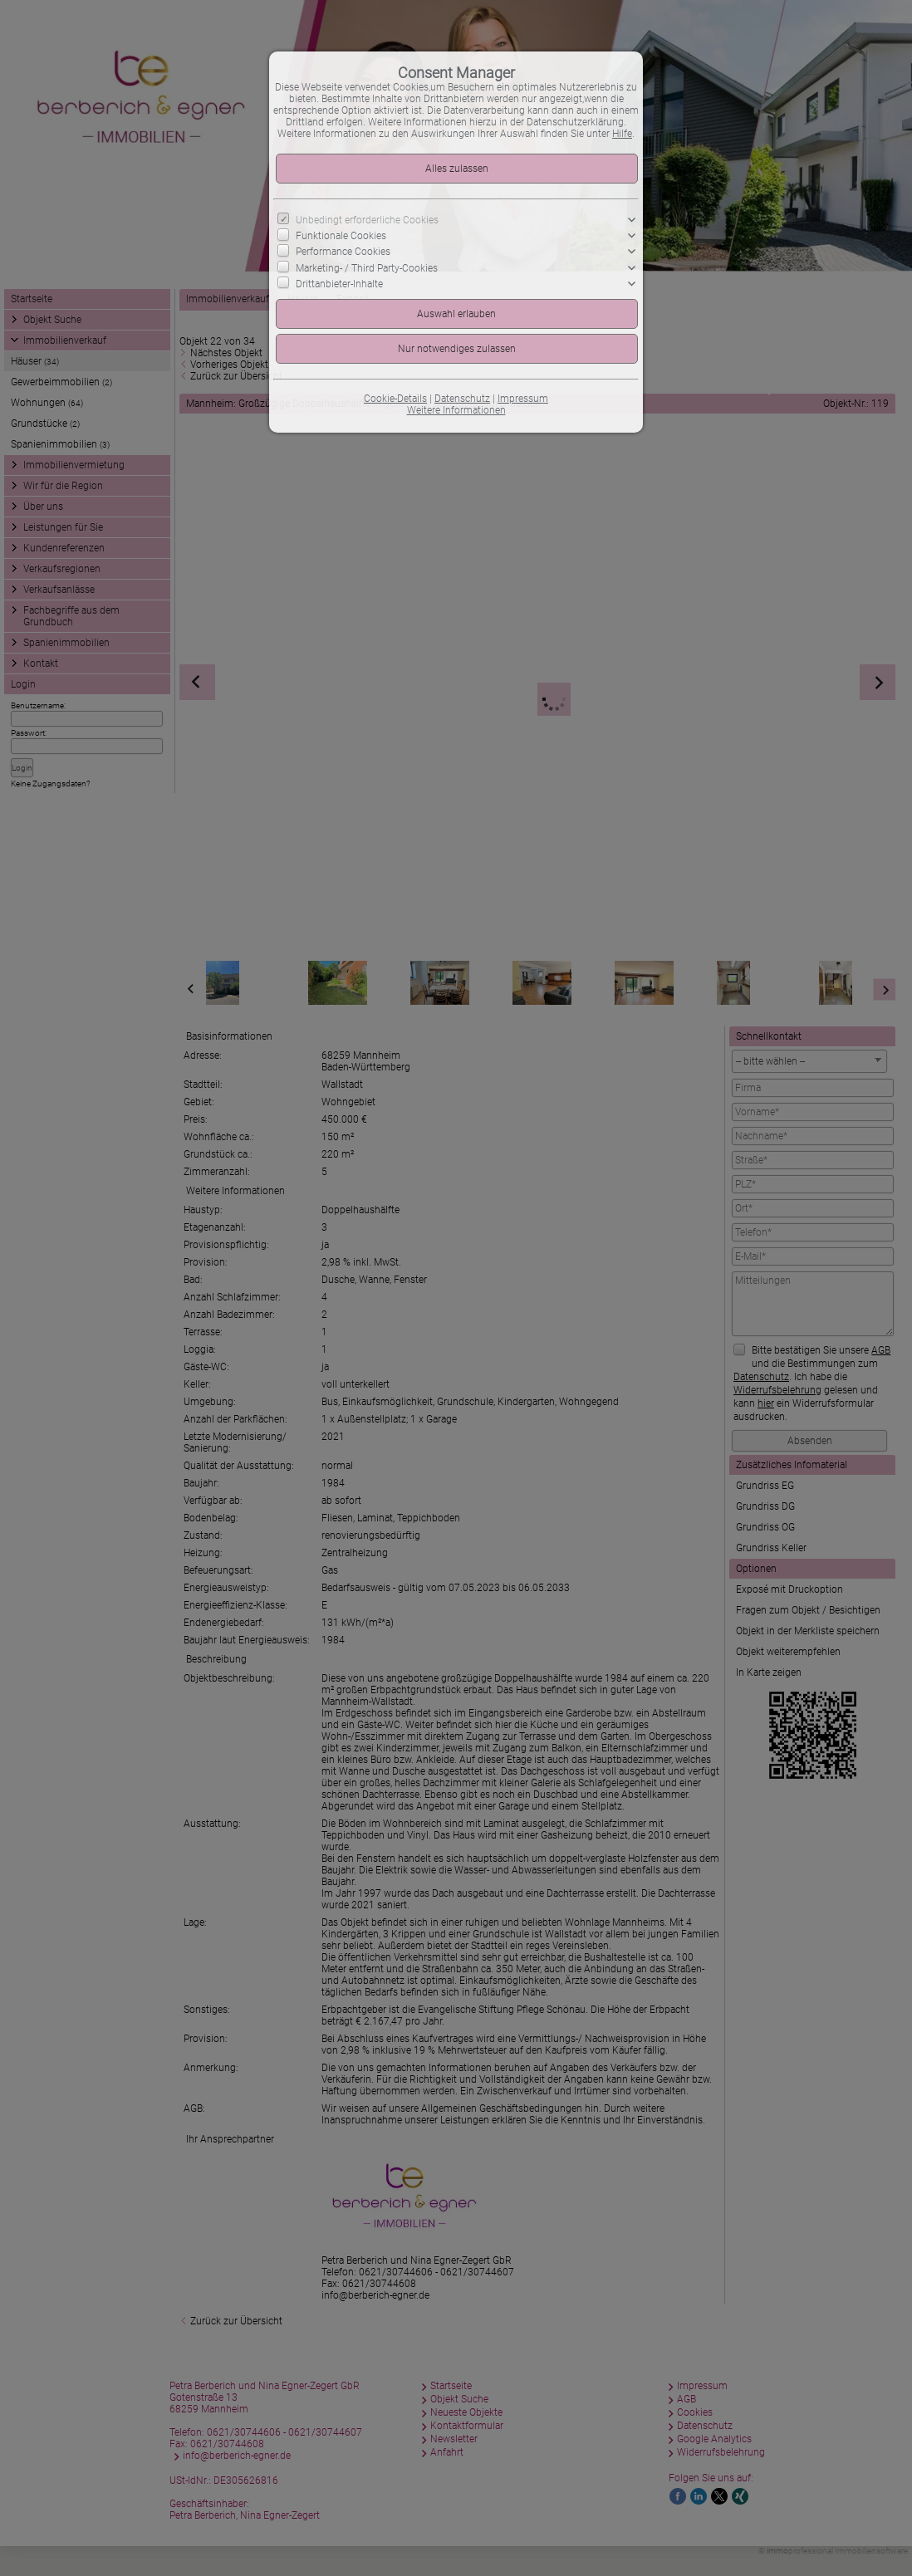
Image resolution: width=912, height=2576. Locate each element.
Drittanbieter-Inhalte (339, 284)
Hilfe (622, 134)
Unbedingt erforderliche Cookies (367, 220)
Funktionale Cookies (341, 236)
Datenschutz (462, 398)
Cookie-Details (395, 398)
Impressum (523, 398)
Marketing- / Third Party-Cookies (367, 267)
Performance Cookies (343, 251)
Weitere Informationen (456, 410)
